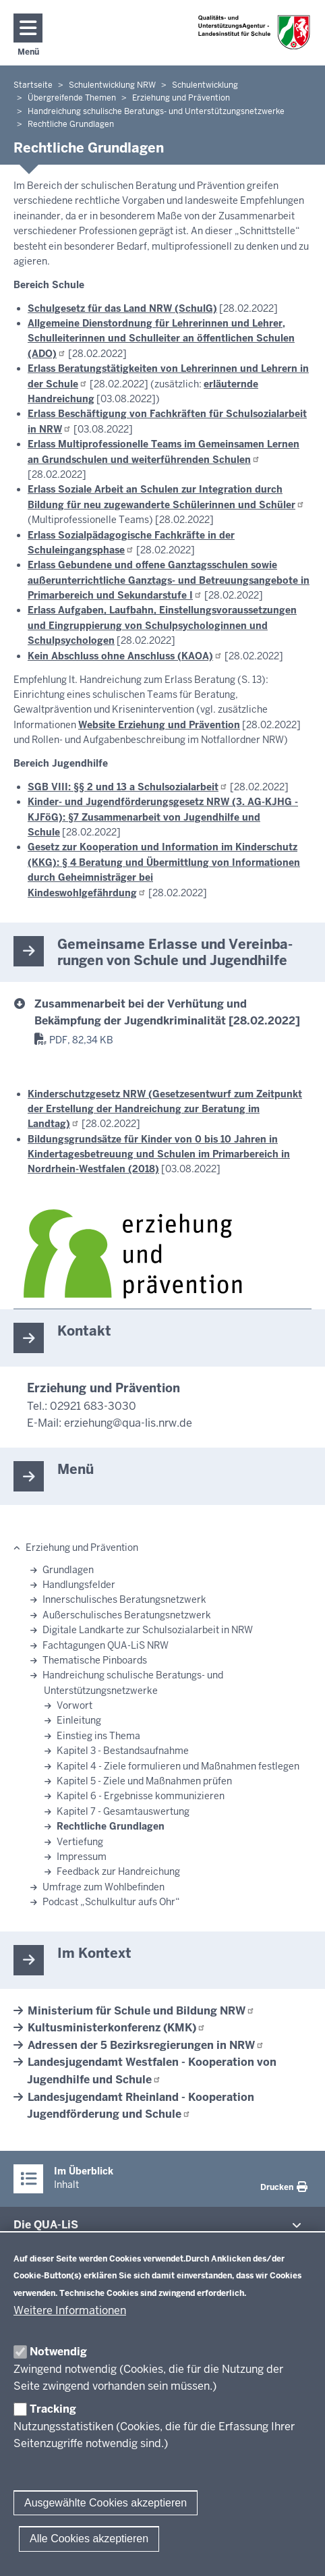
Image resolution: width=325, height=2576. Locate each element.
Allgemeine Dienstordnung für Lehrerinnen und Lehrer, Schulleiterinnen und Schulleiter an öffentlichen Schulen (161, 338)
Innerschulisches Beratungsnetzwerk (124, 1599)
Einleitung (79, 1720)
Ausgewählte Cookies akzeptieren (105, 2503)
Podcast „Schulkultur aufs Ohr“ (111, 1902)
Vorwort (74, 1705)
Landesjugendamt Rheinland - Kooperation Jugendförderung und (140, 2106)
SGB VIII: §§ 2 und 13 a (128, 787)
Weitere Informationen (69, 2310)
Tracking (53, 2409)
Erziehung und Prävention (82, 1547)
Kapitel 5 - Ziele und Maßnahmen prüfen (144, 1781)
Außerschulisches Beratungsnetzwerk (126, 1615)
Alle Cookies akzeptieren (89, 2538)
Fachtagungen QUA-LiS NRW (105, 1645)
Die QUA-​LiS (45, 2225)
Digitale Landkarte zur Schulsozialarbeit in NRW (147, 1630)
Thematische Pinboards (94, 1660)
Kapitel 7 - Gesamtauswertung (123, 1811)
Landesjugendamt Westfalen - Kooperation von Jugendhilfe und (151, 2071)
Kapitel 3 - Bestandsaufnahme (123, 1751)
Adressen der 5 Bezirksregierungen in (146, 2045)
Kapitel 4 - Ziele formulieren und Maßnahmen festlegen (178, 1766)
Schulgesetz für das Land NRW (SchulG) (122, 308)
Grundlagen (68, 1570)
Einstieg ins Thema (98, 1736)
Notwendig (58, 2352)
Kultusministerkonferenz (117, 2028)
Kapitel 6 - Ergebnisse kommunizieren (141, 1796)
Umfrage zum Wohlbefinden (103, 1887)
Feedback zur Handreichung (118, 1871)
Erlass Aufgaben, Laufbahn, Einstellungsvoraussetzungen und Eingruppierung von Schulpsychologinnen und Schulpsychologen (162, 625)
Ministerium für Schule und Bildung (141, 2011)
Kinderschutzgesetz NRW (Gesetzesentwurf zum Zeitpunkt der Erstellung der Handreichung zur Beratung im (165, 1109)
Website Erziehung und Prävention (159, 725)
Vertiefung (80, 1842)
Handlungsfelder (78, 1585)
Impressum (82, 1857)
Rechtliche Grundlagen (111, 1826)
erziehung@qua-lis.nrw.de (128, 1423)
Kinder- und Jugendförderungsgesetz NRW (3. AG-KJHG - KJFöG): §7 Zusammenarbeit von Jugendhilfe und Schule (163, 817)
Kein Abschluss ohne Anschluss (125, 656)
